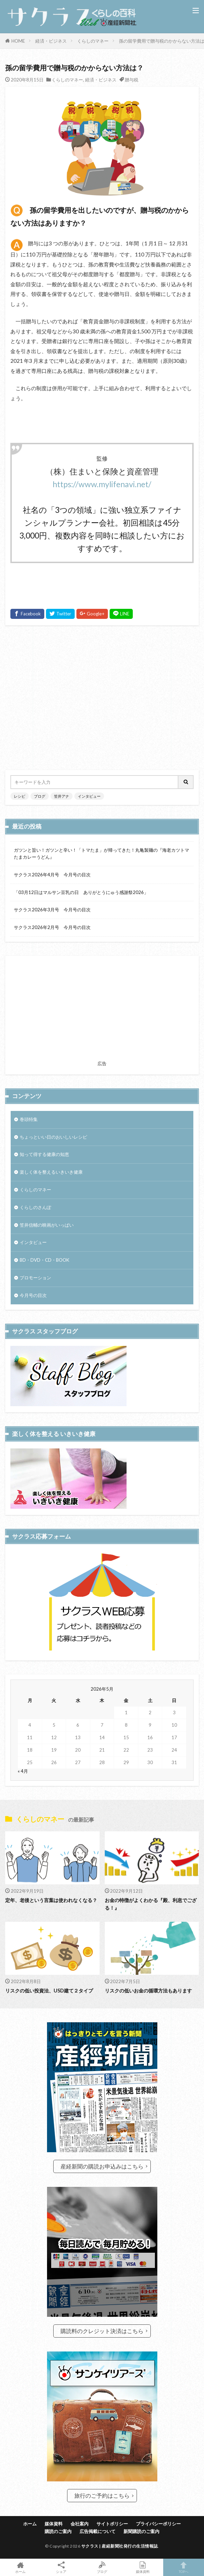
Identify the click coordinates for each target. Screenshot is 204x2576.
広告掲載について (97, 2531)
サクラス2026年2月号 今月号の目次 (52, 927)
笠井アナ (61, 796)
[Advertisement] (102, 697)
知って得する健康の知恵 (44, 1154)
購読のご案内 (58, 2531)
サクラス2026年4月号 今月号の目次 (52, 874)
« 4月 (23, 1771)
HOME (18, 41)
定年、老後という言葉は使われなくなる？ (51, 1900)
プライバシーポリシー (158, 2523)
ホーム (30, 2523)
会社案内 (80, 2523)
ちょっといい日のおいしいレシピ (53, 1137)
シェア (61, 2567)
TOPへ (183, 2567)
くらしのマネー (93, 41)
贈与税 (131, 79)
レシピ (19, 796)
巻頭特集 (29, 1119)
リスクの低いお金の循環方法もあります (148, 1991)
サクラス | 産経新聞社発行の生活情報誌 (119, 2546)
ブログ (39, 796)
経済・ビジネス (51, 41)
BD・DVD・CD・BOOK (44, 1260)
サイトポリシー (112, 2523)
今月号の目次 (33, 1295)
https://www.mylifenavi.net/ (102, 484)
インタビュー (89, 796)
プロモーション (35, 1277)
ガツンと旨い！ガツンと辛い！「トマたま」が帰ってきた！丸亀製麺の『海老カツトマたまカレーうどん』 (101, 853)
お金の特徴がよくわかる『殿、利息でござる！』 (151, 1903)
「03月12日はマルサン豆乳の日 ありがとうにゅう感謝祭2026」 (81, 892)
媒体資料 (54, 2523)
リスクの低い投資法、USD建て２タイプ (49, 1991)
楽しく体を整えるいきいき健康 (51, 1172)
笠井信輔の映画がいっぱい (47, 1225)
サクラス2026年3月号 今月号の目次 (52, 909)
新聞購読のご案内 (141, 2531)
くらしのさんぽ (35, 1207)
